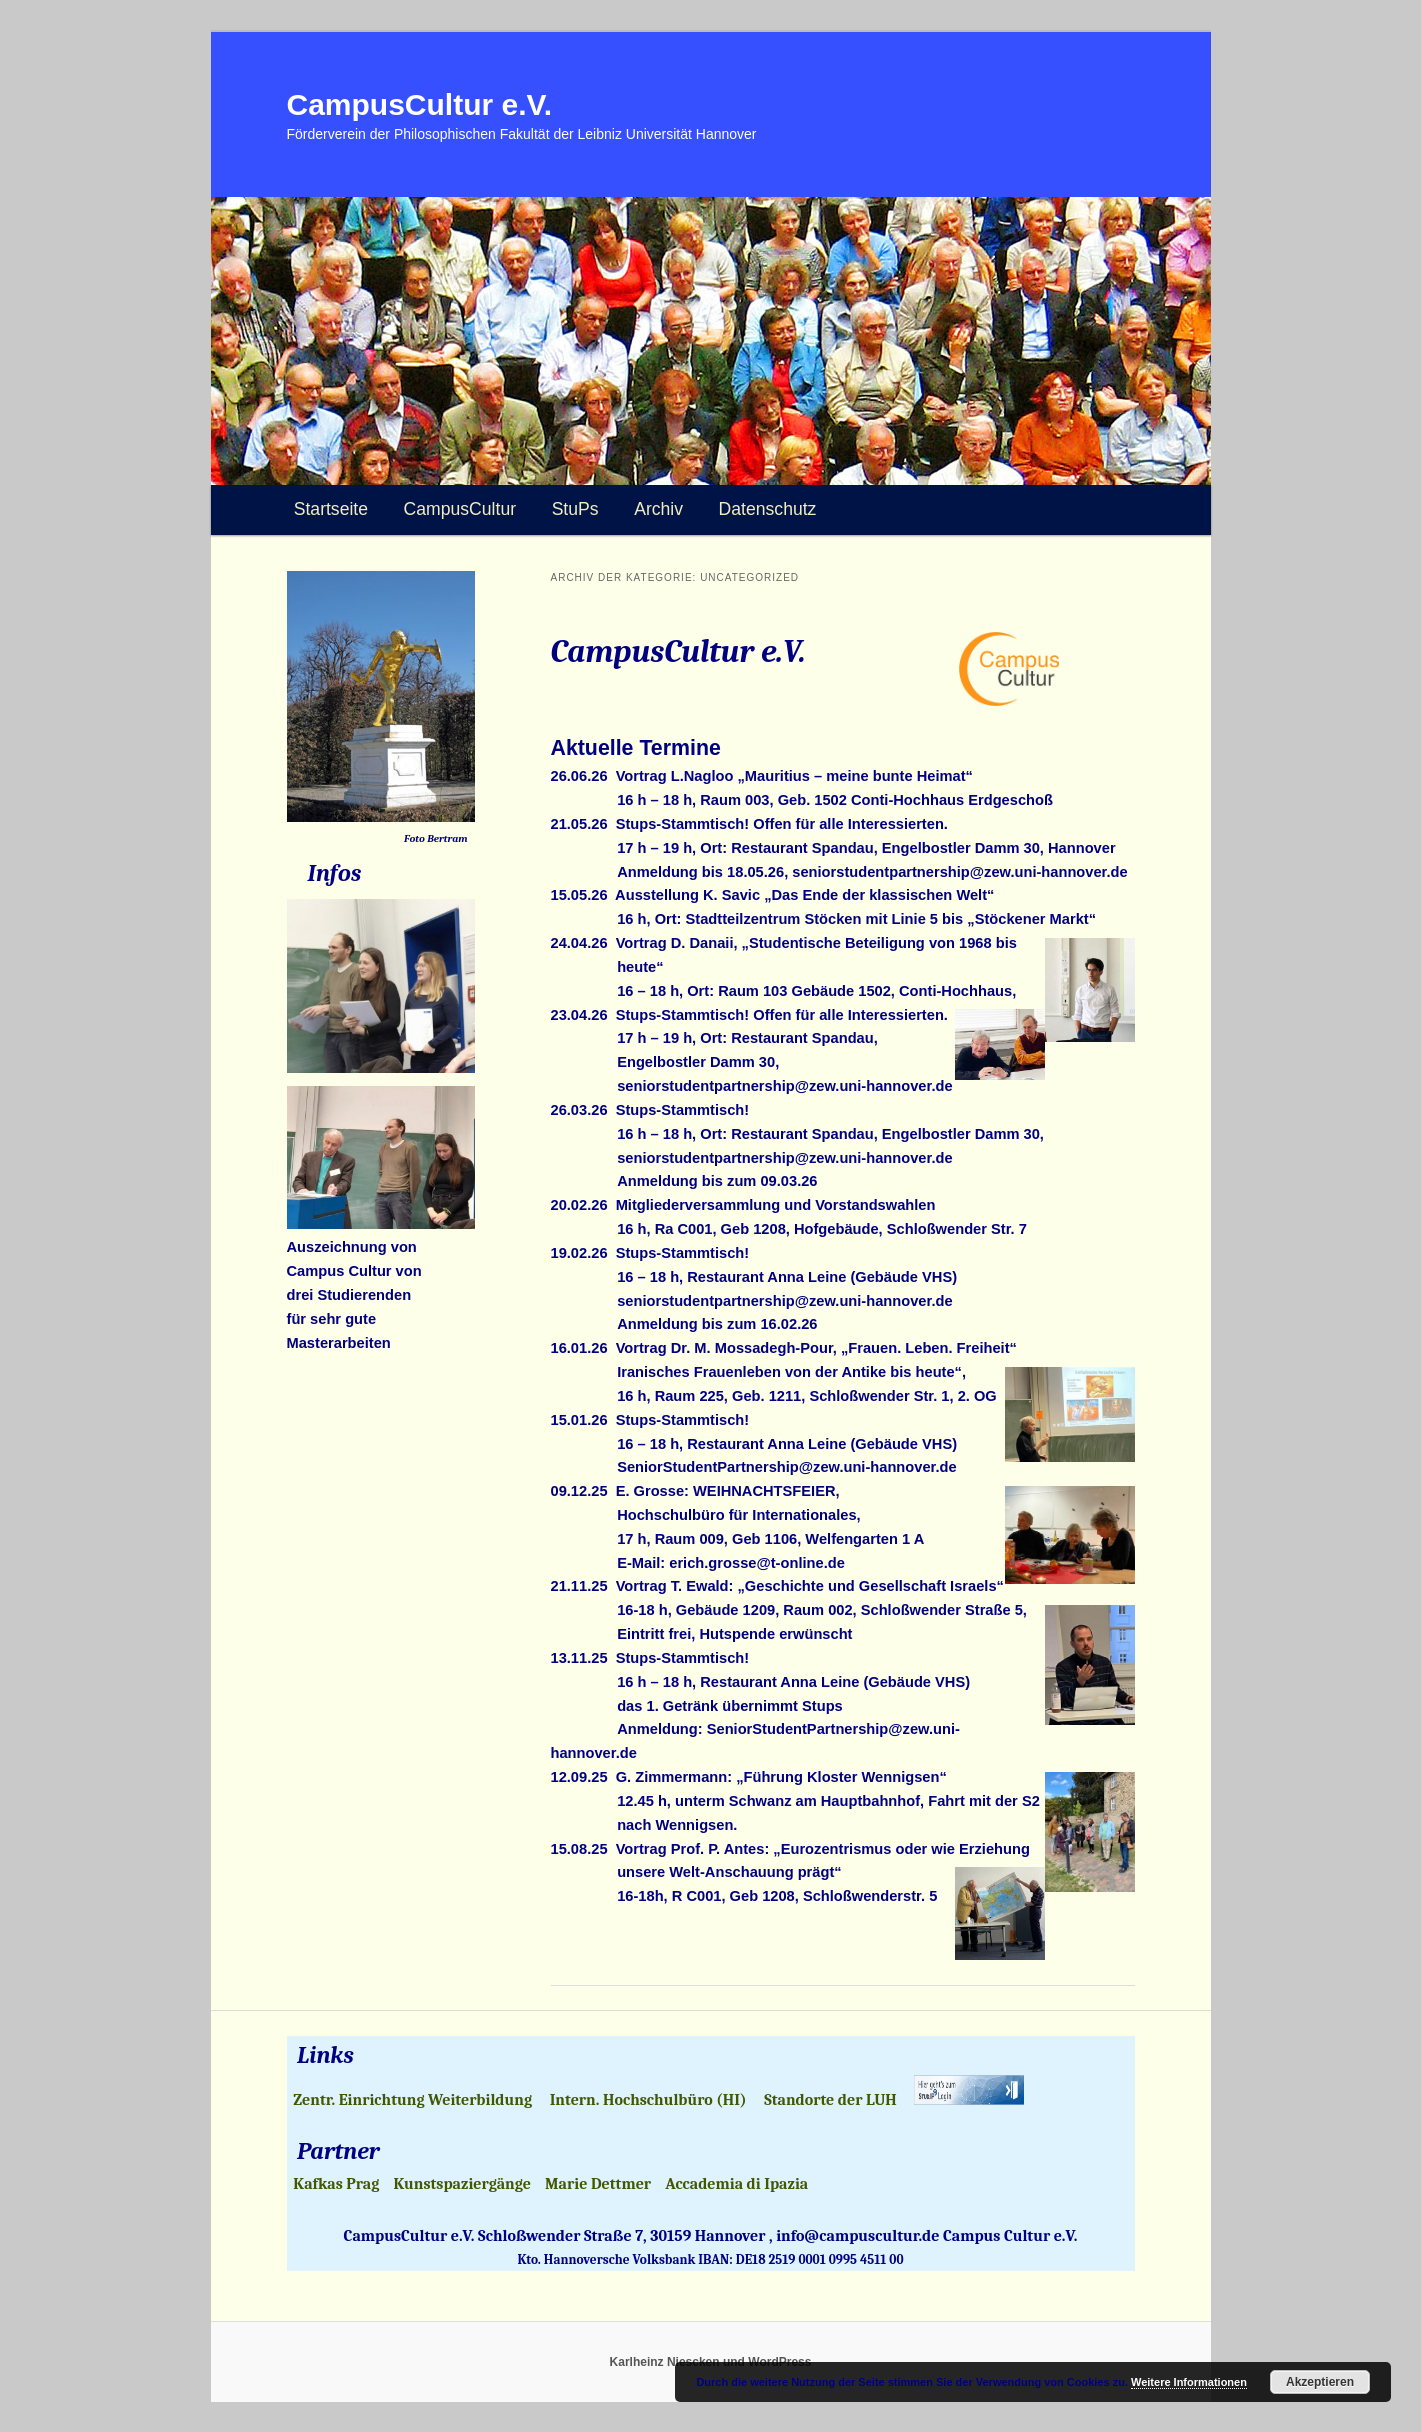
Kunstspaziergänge (462, 2184)
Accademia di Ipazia (736, 2184)
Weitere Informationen (1189, 2382)
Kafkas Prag (336, 2184)
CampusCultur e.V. (420, 104)
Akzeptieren (1320, 2382)
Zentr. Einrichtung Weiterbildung (412, 2100)
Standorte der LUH (830, 2100)
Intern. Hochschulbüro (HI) (648, 2100)
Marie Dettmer (598, 2184)
